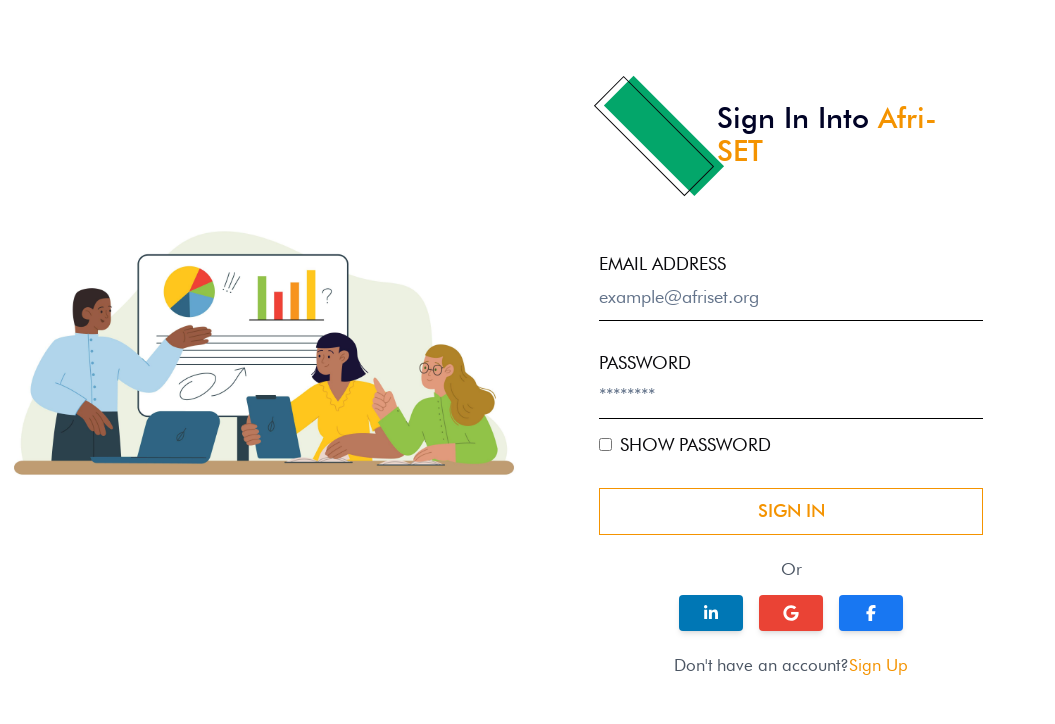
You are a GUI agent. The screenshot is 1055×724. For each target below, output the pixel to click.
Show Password (695, 444)
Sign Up (878, 664)
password (645, 362)
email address (662, 263)
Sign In (791, 510)
